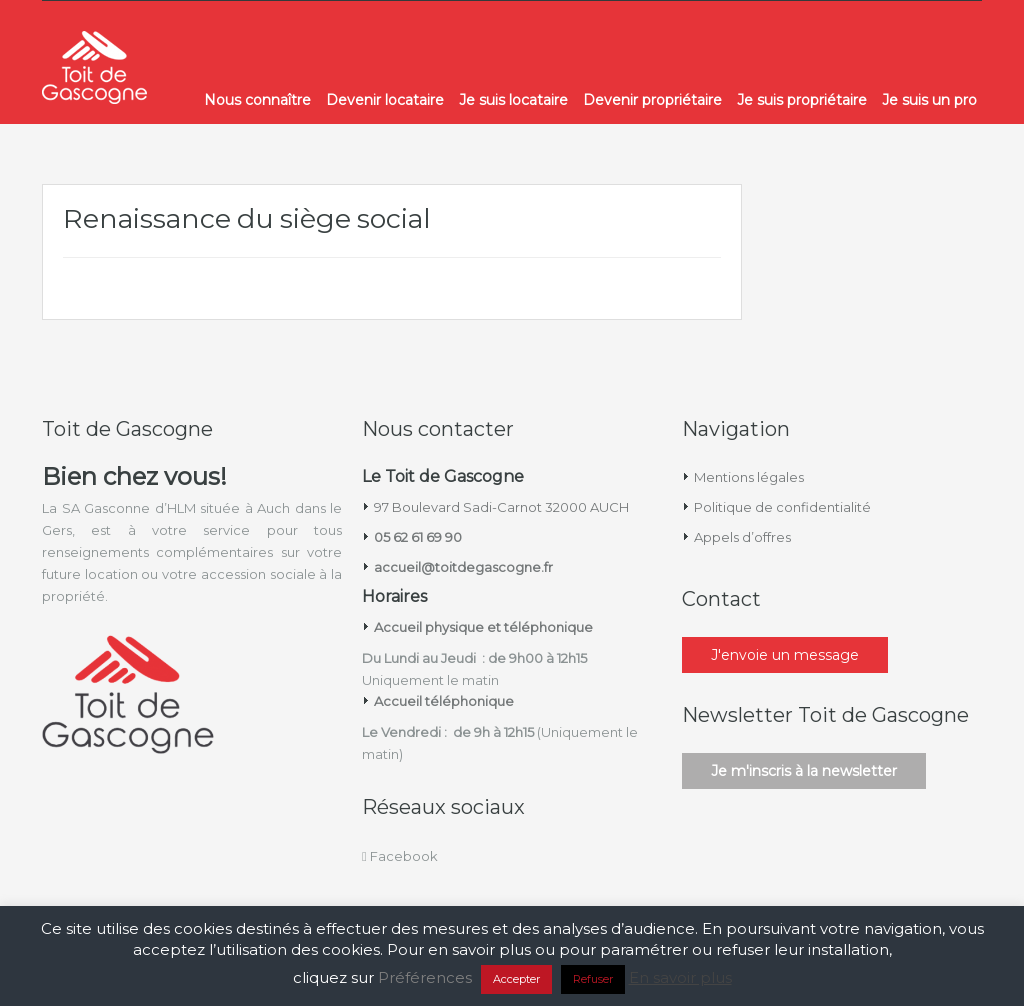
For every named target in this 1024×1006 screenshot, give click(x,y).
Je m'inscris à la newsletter (804, 771)
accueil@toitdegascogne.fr (463, 567)
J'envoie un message (785, 655)
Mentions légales (749, 477)
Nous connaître (257, 100)
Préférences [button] (425, 977)
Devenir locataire (385, 100)
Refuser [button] (593, 979)
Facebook (400, 856)
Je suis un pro (929, 100)
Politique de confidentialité (782, 507)
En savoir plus (680, 977)
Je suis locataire (513, 100)
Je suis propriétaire (802, 100)
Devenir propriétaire (652, 100)
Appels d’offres (742, 537)
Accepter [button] (516, 979)
